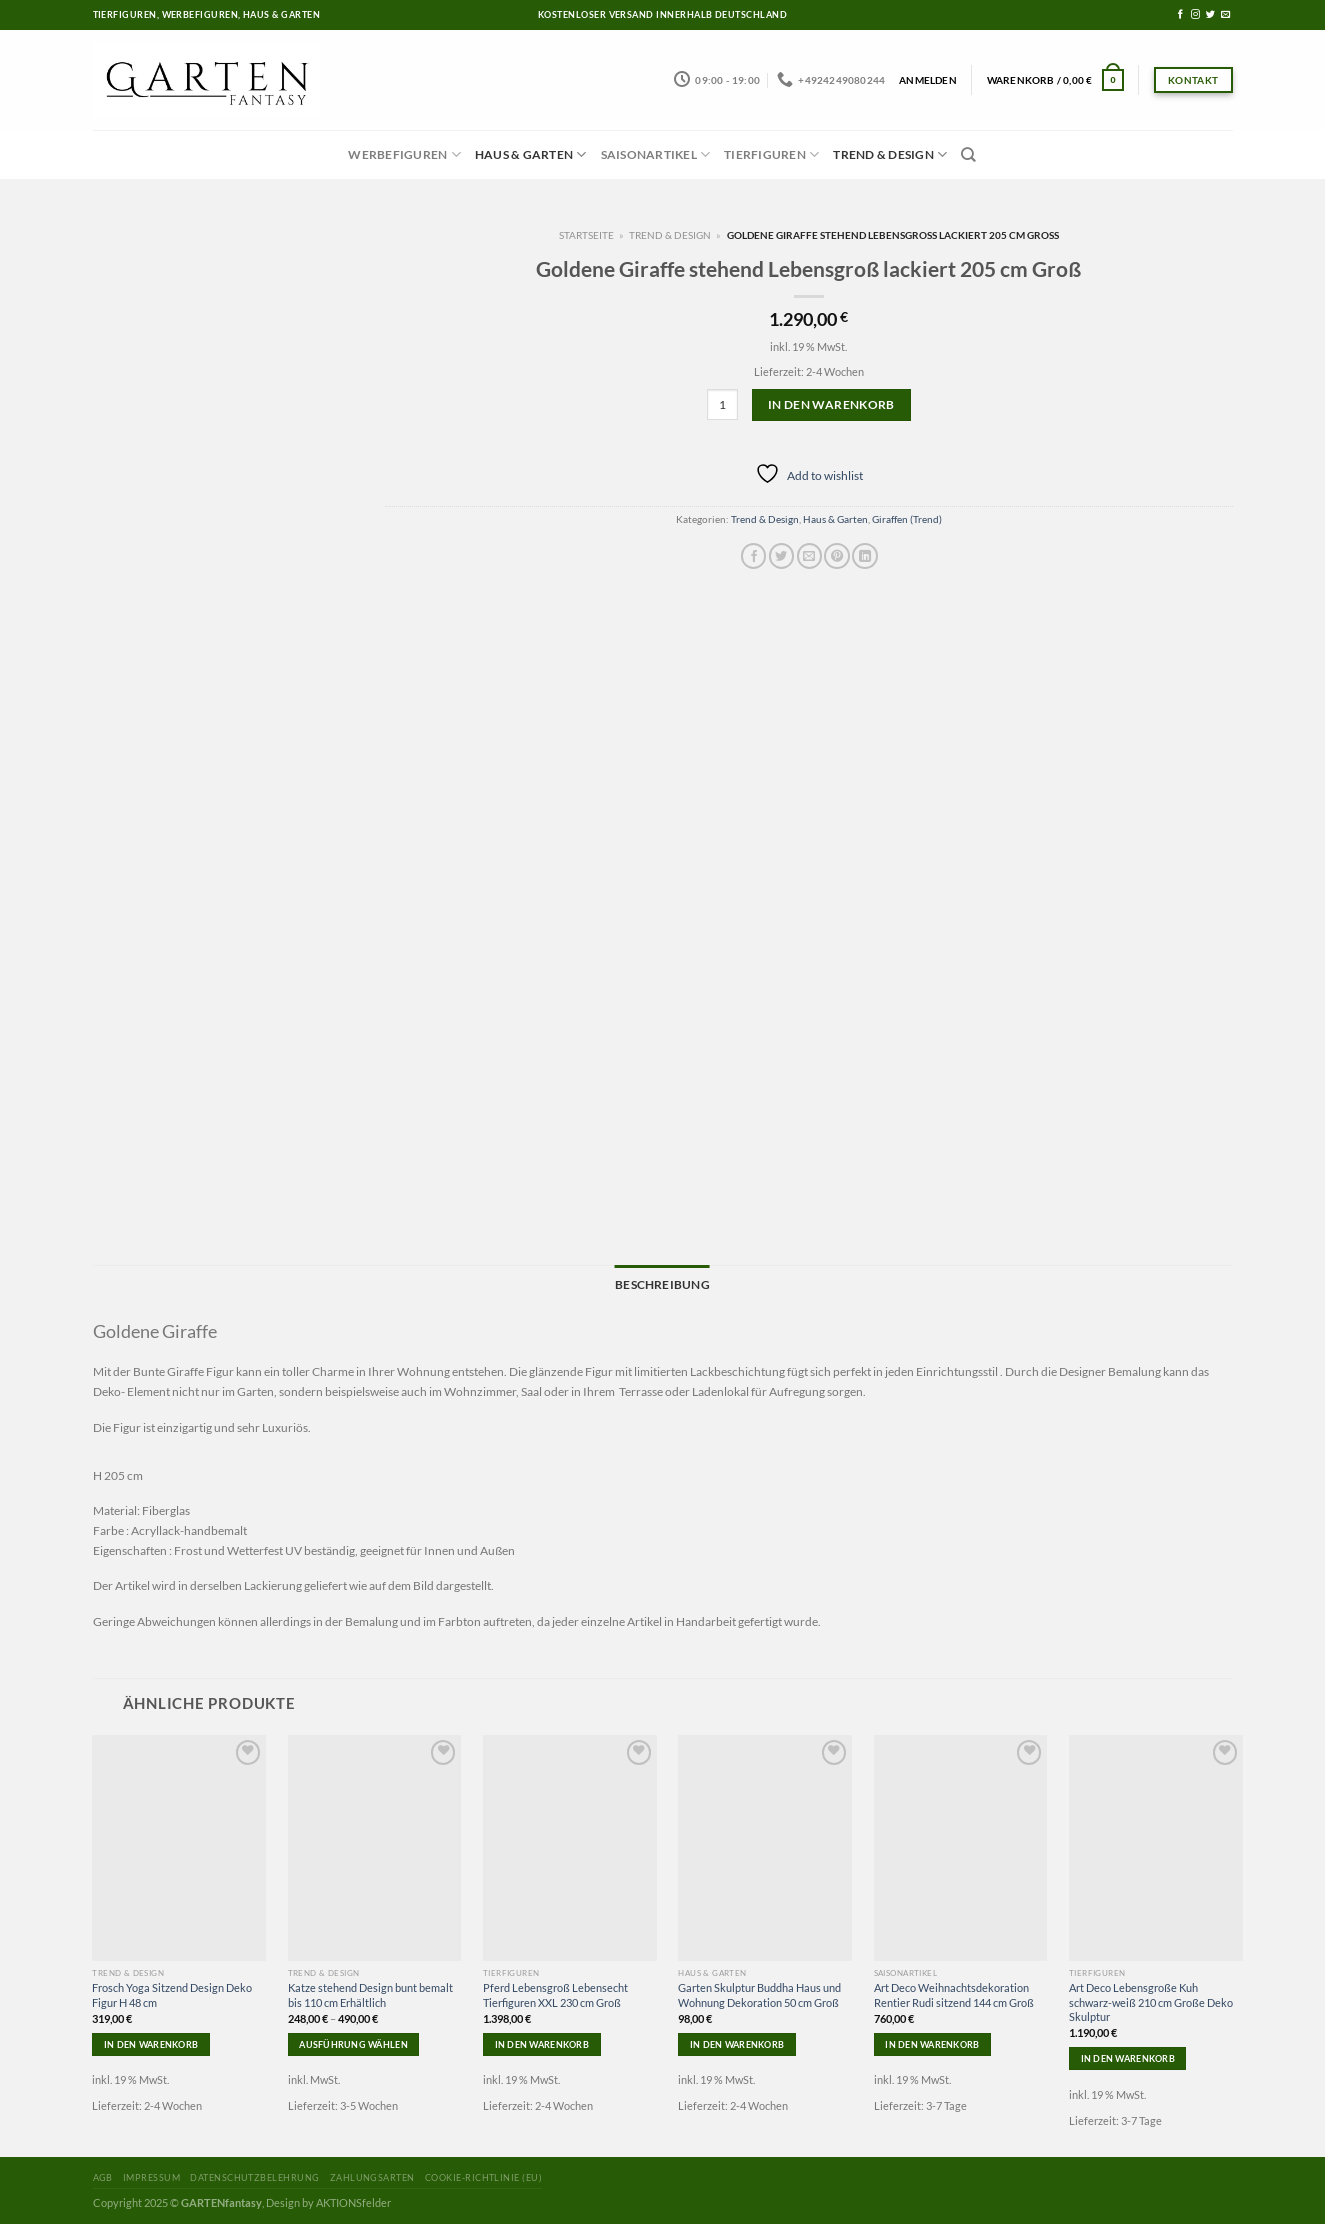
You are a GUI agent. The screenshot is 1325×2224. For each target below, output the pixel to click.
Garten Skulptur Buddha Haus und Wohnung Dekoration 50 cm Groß (759, 1991)
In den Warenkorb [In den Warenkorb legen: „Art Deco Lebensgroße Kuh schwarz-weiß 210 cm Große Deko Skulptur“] (1128, 2055)
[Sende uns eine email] (1225, 15)
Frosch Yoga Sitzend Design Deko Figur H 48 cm (172, 1991)
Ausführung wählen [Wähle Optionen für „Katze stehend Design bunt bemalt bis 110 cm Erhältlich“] (353, 2040)
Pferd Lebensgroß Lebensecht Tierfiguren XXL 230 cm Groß (555, 1991)
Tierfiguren (771, 154)
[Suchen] (968, 155)
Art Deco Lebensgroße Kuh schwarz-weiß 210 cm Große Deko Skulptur (1151, 1999)
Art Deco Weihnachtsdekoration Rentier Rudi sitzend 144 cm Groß (954, 1991)
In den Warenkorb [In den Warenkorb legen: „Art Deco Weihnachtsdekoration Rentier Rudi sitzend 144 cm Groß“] (932, 2040)
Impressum (151, 2174)
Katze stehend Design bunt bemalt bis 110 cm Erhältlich (370, 1991)
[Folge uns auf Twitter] (1210, 15)
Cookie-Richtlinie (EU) (483, 2174)
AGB (103, 2174)
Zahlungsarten (372, 2174)
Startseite (586, 235)
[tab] (662, 1283)
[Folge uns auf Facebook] (1180, 15)
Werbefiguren (404, 154)
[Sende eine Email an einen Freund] (809, 556)
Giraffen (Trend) (907, 519)
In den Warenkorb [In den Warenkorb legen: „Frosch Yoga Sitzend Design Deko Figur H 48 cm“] (151, 2040)
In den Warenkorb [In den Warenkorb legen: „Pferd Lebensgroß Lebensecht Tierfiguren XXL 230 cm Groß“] (542, 2040)
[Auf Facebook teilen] (753, 556)
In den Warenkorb (831, 404)
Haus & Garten (531, 154)
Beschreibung (662, 1282)
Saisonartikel (656, 154)
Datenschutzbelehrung (254, 2174)
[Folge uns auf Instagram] (1195, 15)
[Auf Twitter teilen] (781, 556)
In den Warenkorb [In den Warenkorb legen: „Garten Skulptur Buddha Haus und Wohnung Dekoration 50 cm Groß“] (737, 2040)
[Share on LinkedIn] (864, 556)
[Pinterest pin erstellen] (836, 556)
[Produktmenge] (722, 404)
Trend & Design (890, 154)
